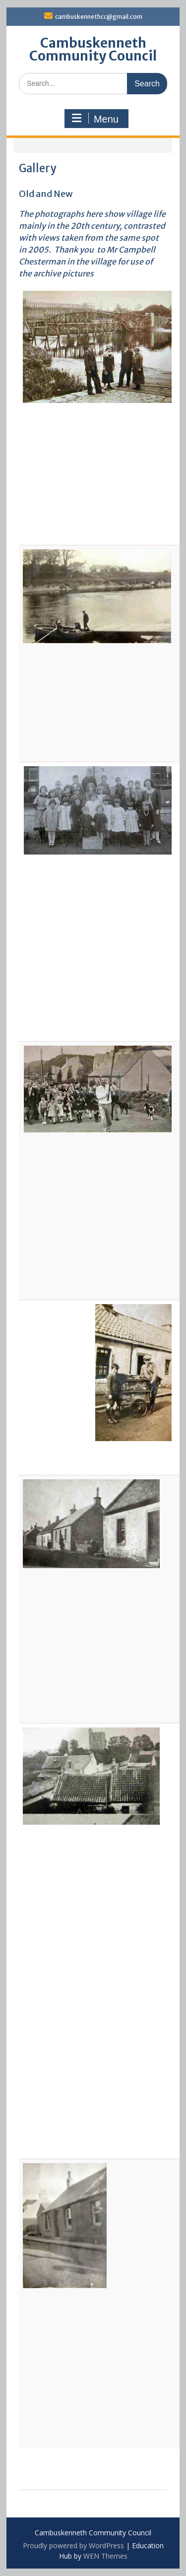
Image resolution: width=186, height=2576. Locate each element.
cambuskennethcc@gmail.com (98, 16)
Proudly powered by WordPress (73, 2545)
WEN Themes (105, 2556)
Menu (95, 119)
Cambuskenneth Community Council (93, 49)
